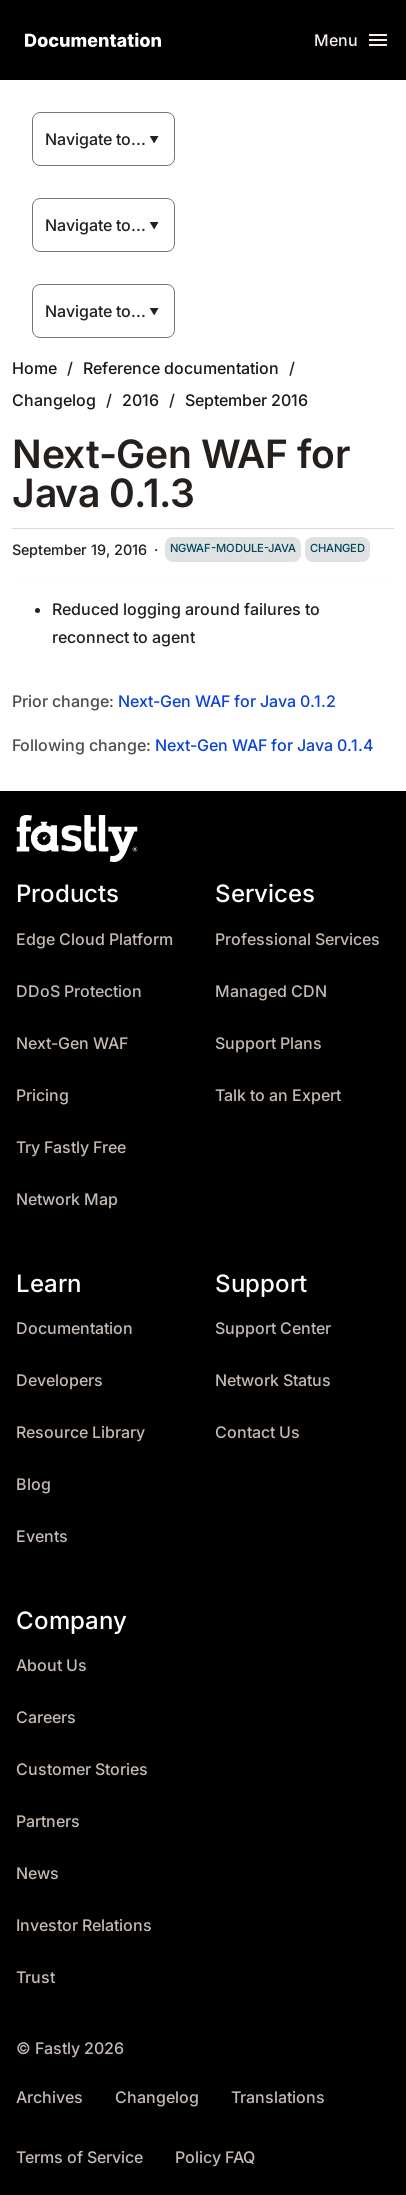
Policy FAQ (215, 2157)
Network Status (273, 1380)
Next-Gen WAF (72, 1043)
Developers (59, 1380)
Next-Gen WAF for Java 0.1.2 (227, 701)
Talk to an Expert (278, 1095)
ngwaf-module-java (233, 548)
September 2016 (246, 400)
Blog (33, 1484)
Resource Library (80, 1432)
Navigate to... (95, 139)
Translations (278, 2097)
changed (337, 548)
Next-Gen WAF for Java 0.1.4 (264, 745)
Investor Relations (84, 1925)
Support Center (273, 1328)
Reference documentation (181, 368)
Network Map (67, 1199)
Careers (46, 1717)
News (37, 1873)
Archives (49, 2097)
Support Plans (268, 1043)
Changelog (54, 400)
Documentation (74, 1328)
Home (34, 368)
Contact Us (257, 1432)
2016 (140, 400)
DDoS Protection (79, 991)
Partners (48, 1821)
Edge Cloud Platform (94, 939)
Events (42, 1536)
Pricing (42, 1095)
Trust (35, 1977)
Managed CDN (271, 991)
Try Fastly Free (71, 1147)
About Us (51, 1665)
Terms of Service (79, 2157)
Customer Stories (82, 1769)
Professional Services (297, 939)
